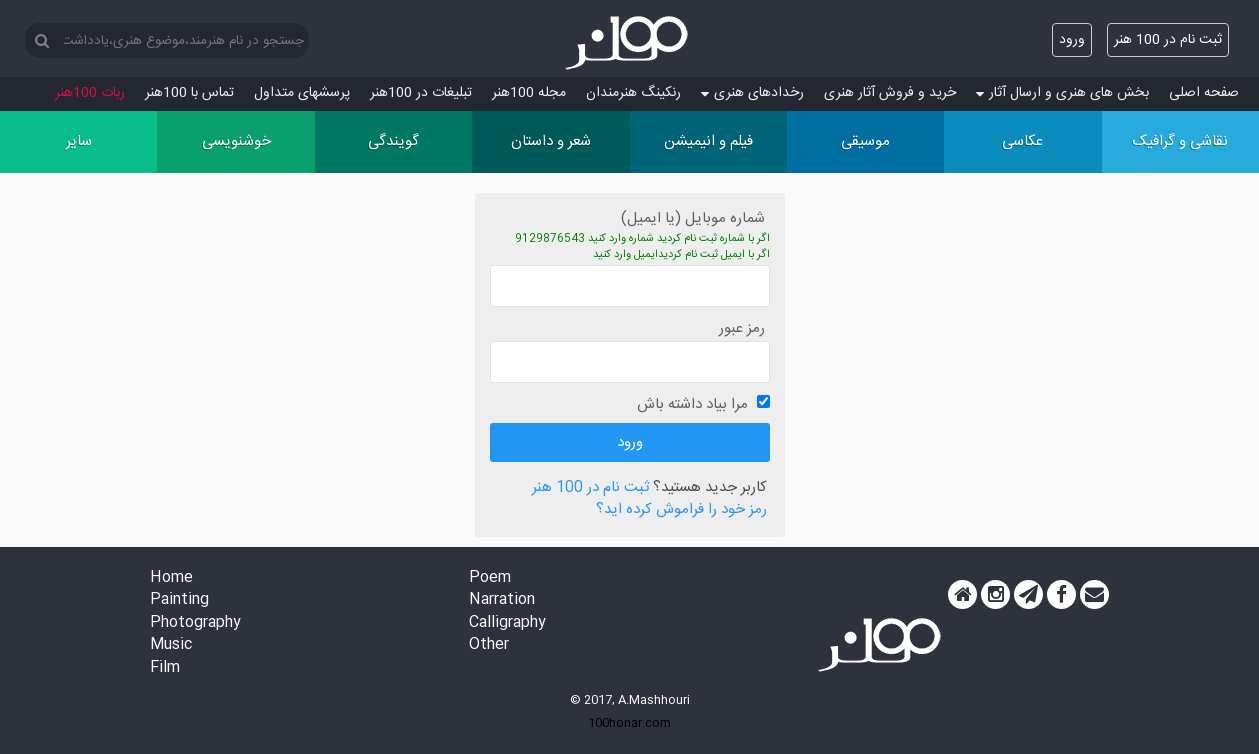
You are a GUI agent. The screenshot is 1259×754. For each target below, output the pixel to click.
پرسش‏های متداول (302, 93)
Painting (179, 600)
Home (171, 578)
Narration (502, 600)
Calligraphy (507, 623)
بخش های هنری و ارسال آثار (1062, 93)
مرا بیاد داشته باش (692, 404)
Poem (490, 578)
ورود (1072, 40)
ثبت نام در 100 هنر (1168, 40)
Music (171, 645)
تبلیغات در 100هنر (421, 93)
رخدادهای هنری (752, 93)
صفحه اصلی (1204, 93)
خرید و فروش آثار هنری (890, 93)
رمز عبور (742, 328)
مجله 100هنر (529, 93)
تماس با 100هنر (189, 93)
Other (489, 645)
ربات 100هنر (90, 93)
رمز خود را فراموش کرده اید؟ (681, 510)
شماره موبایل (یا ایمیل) (693, 218)
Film (165, 668)
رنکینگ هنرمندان (633, 93)
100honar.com (629, 723)
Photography (195, 623)
